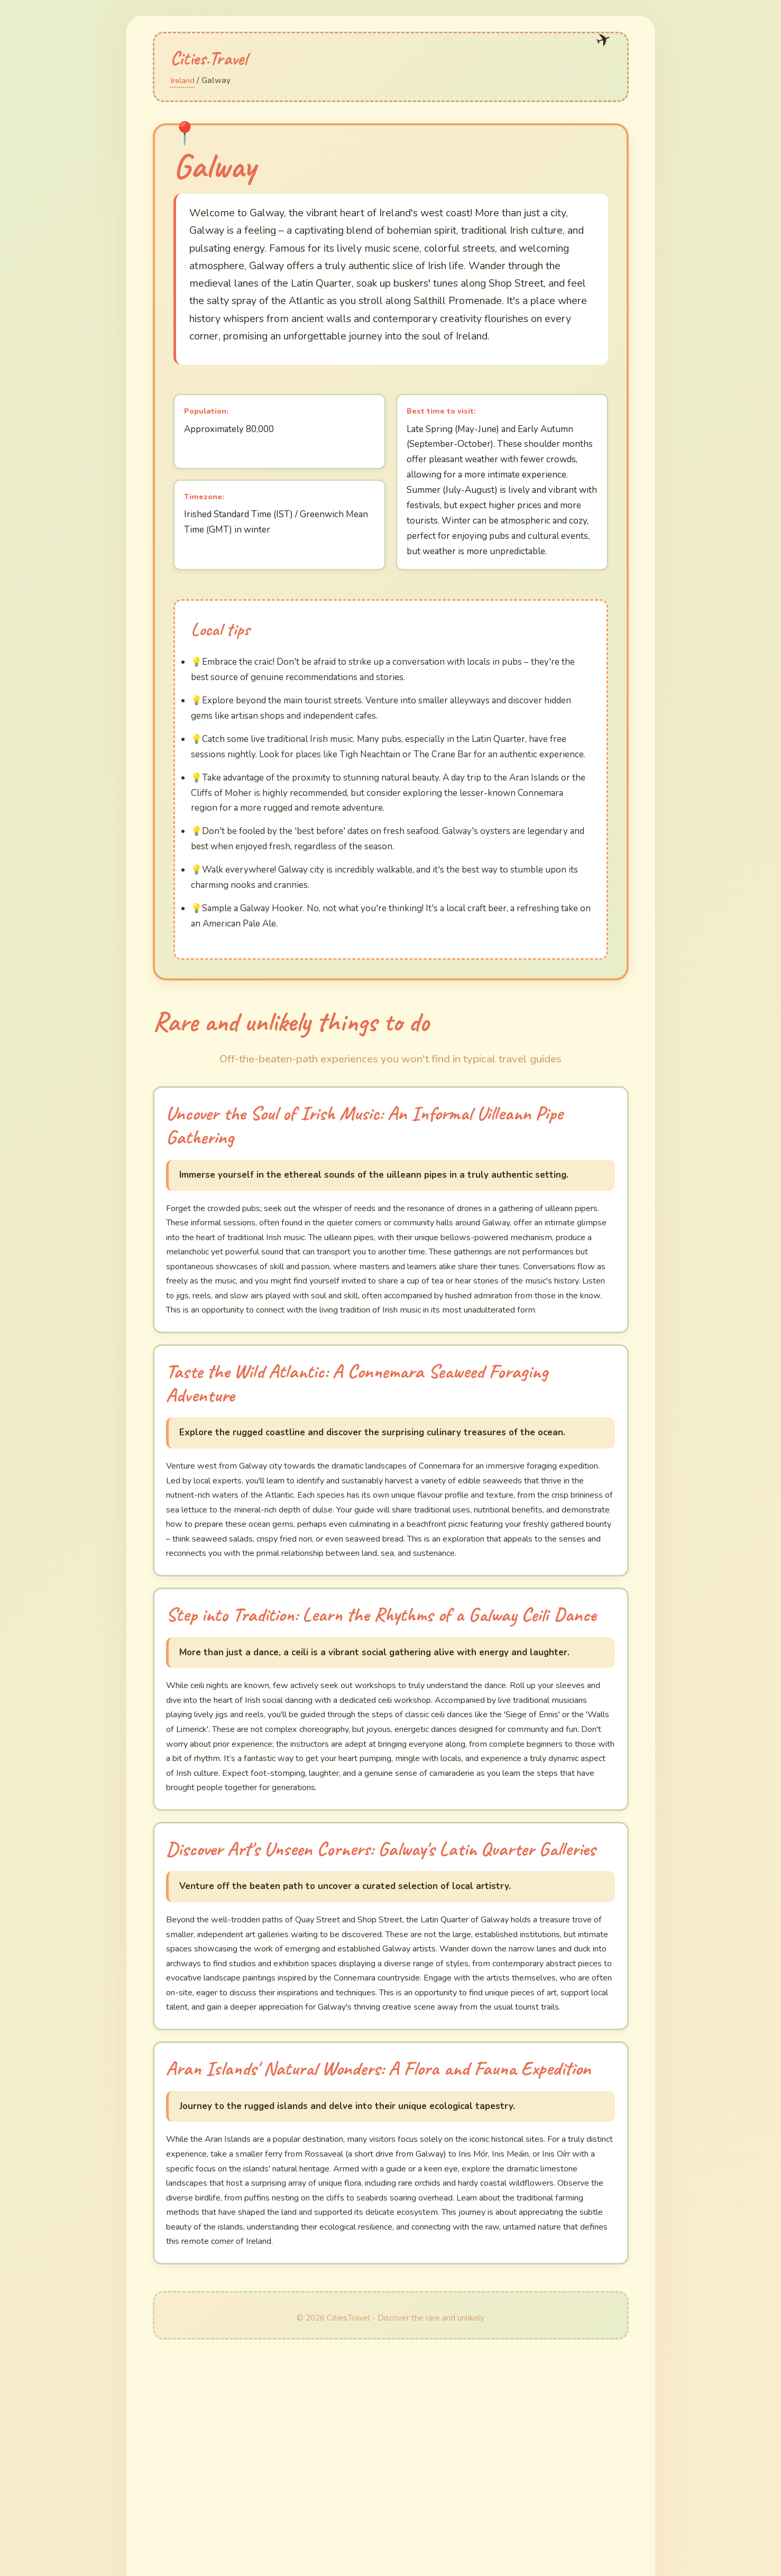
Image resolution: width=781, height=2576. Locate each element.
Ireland (184, 80)
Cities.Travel (221, 56)
